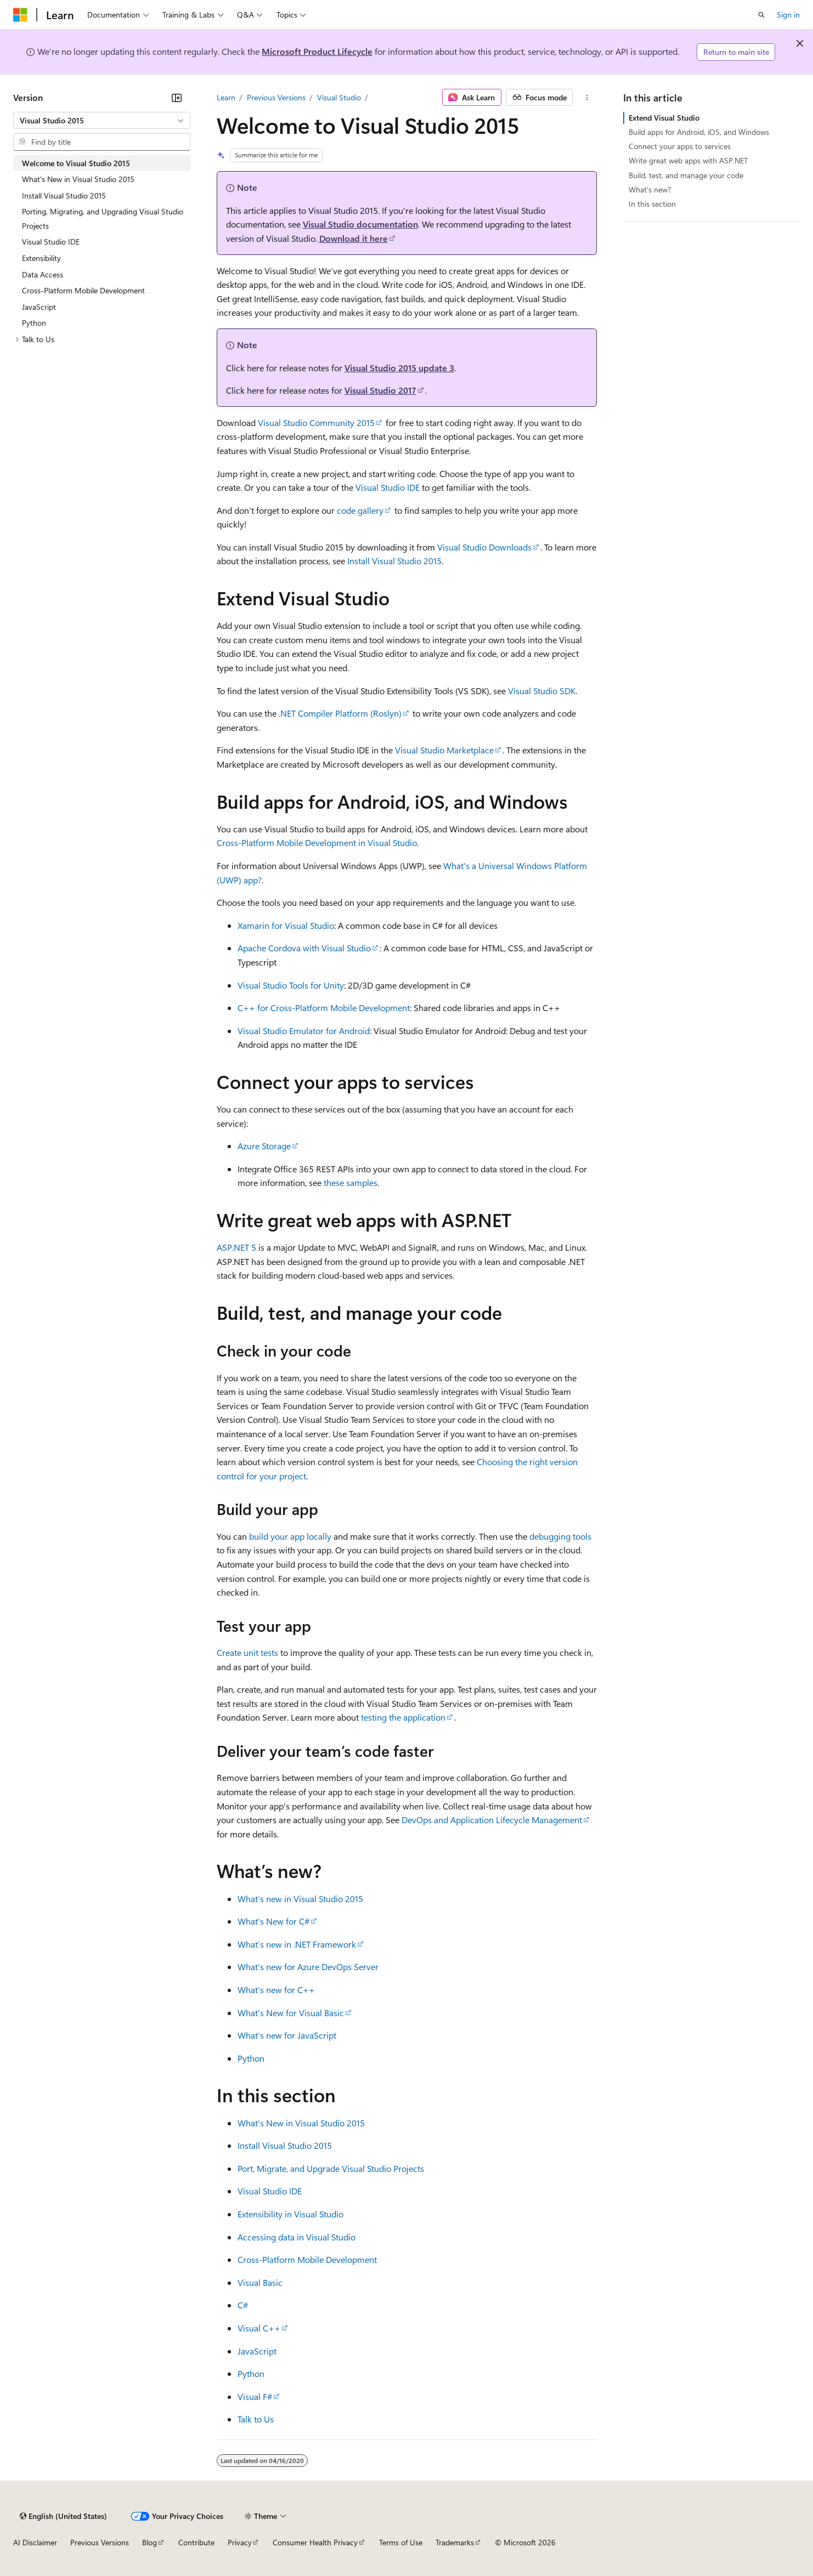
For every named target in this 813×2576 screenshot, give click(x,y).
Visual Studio (339, 97)
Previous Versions (276, 97)
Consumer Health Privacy (315, 2542)
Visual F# (255, 2396)
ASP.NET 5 (236, 1247)
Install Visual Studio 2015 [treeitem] (64, 195)
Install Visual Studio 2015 (394, 560)
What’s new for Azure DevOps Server (308, 1966)
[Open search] (761, 15)
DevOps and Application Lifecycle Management (492, 1819)
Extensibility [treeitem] (41, 258)
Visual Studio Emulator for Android (304, 1030)
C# (243, 2305)
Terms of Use (400, 2542)
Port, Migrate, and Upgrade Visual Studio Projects (331, 2168)
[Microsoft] (20, 15)
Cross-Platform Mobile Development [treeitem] (83, 290)
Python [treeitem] (34, 322)
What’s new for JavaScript (287, 2035)
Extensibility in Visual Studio (290, 2214)
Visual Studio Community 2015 (316, 422)
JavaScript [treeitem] (39, 307)
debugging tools (560, 1536)
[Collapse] (176, 97)
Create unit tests (247, 1652)
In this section (652, 203)
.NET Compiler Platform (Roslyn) (340, 713)
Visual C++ (259, 2328)
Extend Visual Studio (664, 117)
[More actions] (586, 97)
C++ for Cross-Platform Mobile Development (324, 1007)
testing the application (403, 1717)
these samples (350, 1182)
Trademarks (455, 2542)
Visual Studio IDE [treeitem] (51, 241)
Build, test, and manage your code (686, 175)
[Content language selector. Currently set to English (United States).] (63, 2516)
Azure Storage (264, 1145)
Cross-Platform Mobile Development (307, 2259)
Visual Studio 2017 (380, 390)
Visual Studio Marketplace (444, 750)
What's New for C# (273, 1921)
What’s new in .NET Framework (297, 1944)
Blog (149, 2542)
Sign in (788, 14)
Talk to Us (256, 2419)
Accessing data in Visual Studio (296, 2237)
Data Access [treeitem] (42, 274)
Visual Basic (260, 2282)
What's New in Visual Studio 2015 (301, 2123)
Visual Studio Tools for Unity (291, 985)
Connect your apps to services (680, 146)
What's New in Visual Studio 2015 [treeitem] (78, 179)
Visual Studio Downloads (484, 547)
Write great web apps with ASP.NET (688, 160)
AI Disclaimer (35, 2542)
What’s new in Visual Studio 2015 (300, 1898)
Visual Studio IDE (387, 487)
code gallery (360, 510)
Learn (226, 97)
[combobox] (101, 120)
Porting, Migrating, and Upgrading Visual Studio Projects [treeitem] (102, 218)
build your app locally (290, 1536)
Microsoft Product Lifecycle (317, 51)
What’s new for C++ (276, 1989)
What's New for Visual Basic (291, 2012)
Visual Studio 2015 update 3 (399, 367)
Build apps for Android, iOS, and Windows (699, 132)
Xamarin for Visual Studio (286, 925)
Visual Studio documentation (360, 224)
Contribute (196, 2542)
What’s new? (650, 189)
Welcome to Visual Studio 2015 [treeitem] (76, 163)
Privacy (240, 2542)
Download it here (353, 238)
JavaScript (257, 2351)
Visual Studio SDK (541, 690)
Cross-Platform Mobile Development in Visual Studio (317, 842)
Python (251, 2058)
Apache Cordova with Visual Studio (304, 948)
